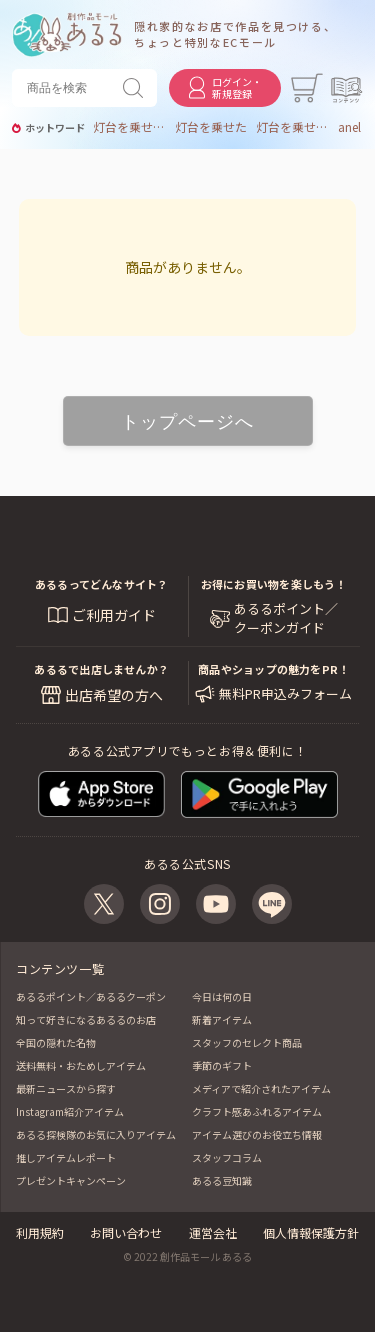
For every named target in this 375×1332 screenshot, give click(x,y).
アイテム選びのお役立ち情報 (257, 1134)
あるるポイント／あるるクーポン (91, 996)
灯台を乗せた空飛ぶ (292, 127)
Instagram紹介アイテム (70, 1111)
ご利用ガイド (114, 615)
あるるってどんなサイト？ (102, 584)
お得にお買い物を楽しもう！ (274, 584)
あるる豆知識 (222, 1180)
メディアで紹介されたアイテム (261, 1088)
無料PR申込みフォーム (285, 694)
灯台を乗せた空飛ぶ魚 (129, 127)
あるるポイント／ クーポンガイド (286, 618)
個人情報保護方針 (311, 1232)
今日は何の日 (222, 996)
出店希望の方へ (114, 695)
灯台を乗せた (211, 127)
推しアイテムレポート (66, 1157)
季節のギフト (222, 1065)
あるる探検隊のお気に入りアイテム (96, 1134)
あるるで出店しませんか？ (101, 669)
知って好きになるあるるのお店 (86, 1019)
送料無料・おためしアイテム (81, 1065)
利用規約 (40, 1232)
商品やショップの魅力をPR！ (273, 669)
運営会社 (213, 1232)
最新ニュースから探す (66, 1088)
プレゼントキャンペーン (71, 1180)
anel (349, 127)
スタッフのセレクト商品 (247, 1042)
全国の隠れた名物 (56, 1042)
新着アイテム (222, 1019)
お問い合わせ (126, 1232)
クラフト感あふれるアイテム (257, 1111)
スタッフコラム (227, 1157)
